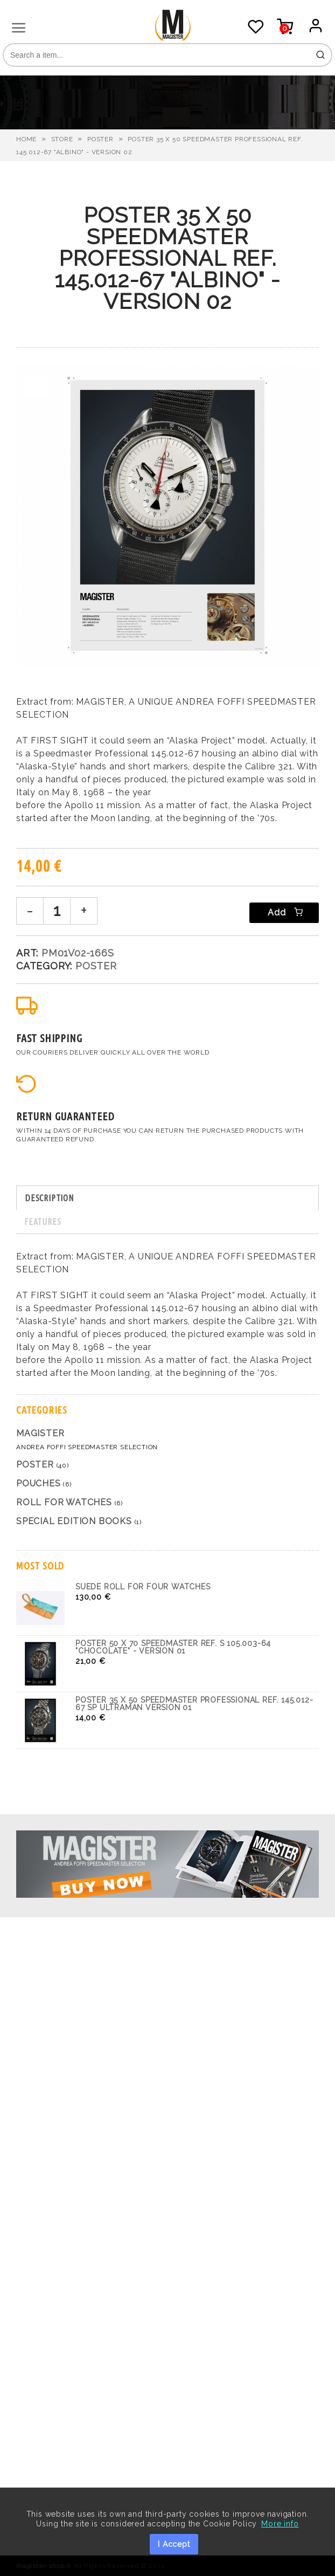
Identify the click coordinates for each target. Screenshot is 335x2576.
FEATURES (42, 1222)
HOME (26, 139)
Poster (100, 139)
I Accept (174, 2544)
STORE (62, 139)
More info (279, 2523)
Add (284, 912)
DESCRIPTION (49, 1198)
